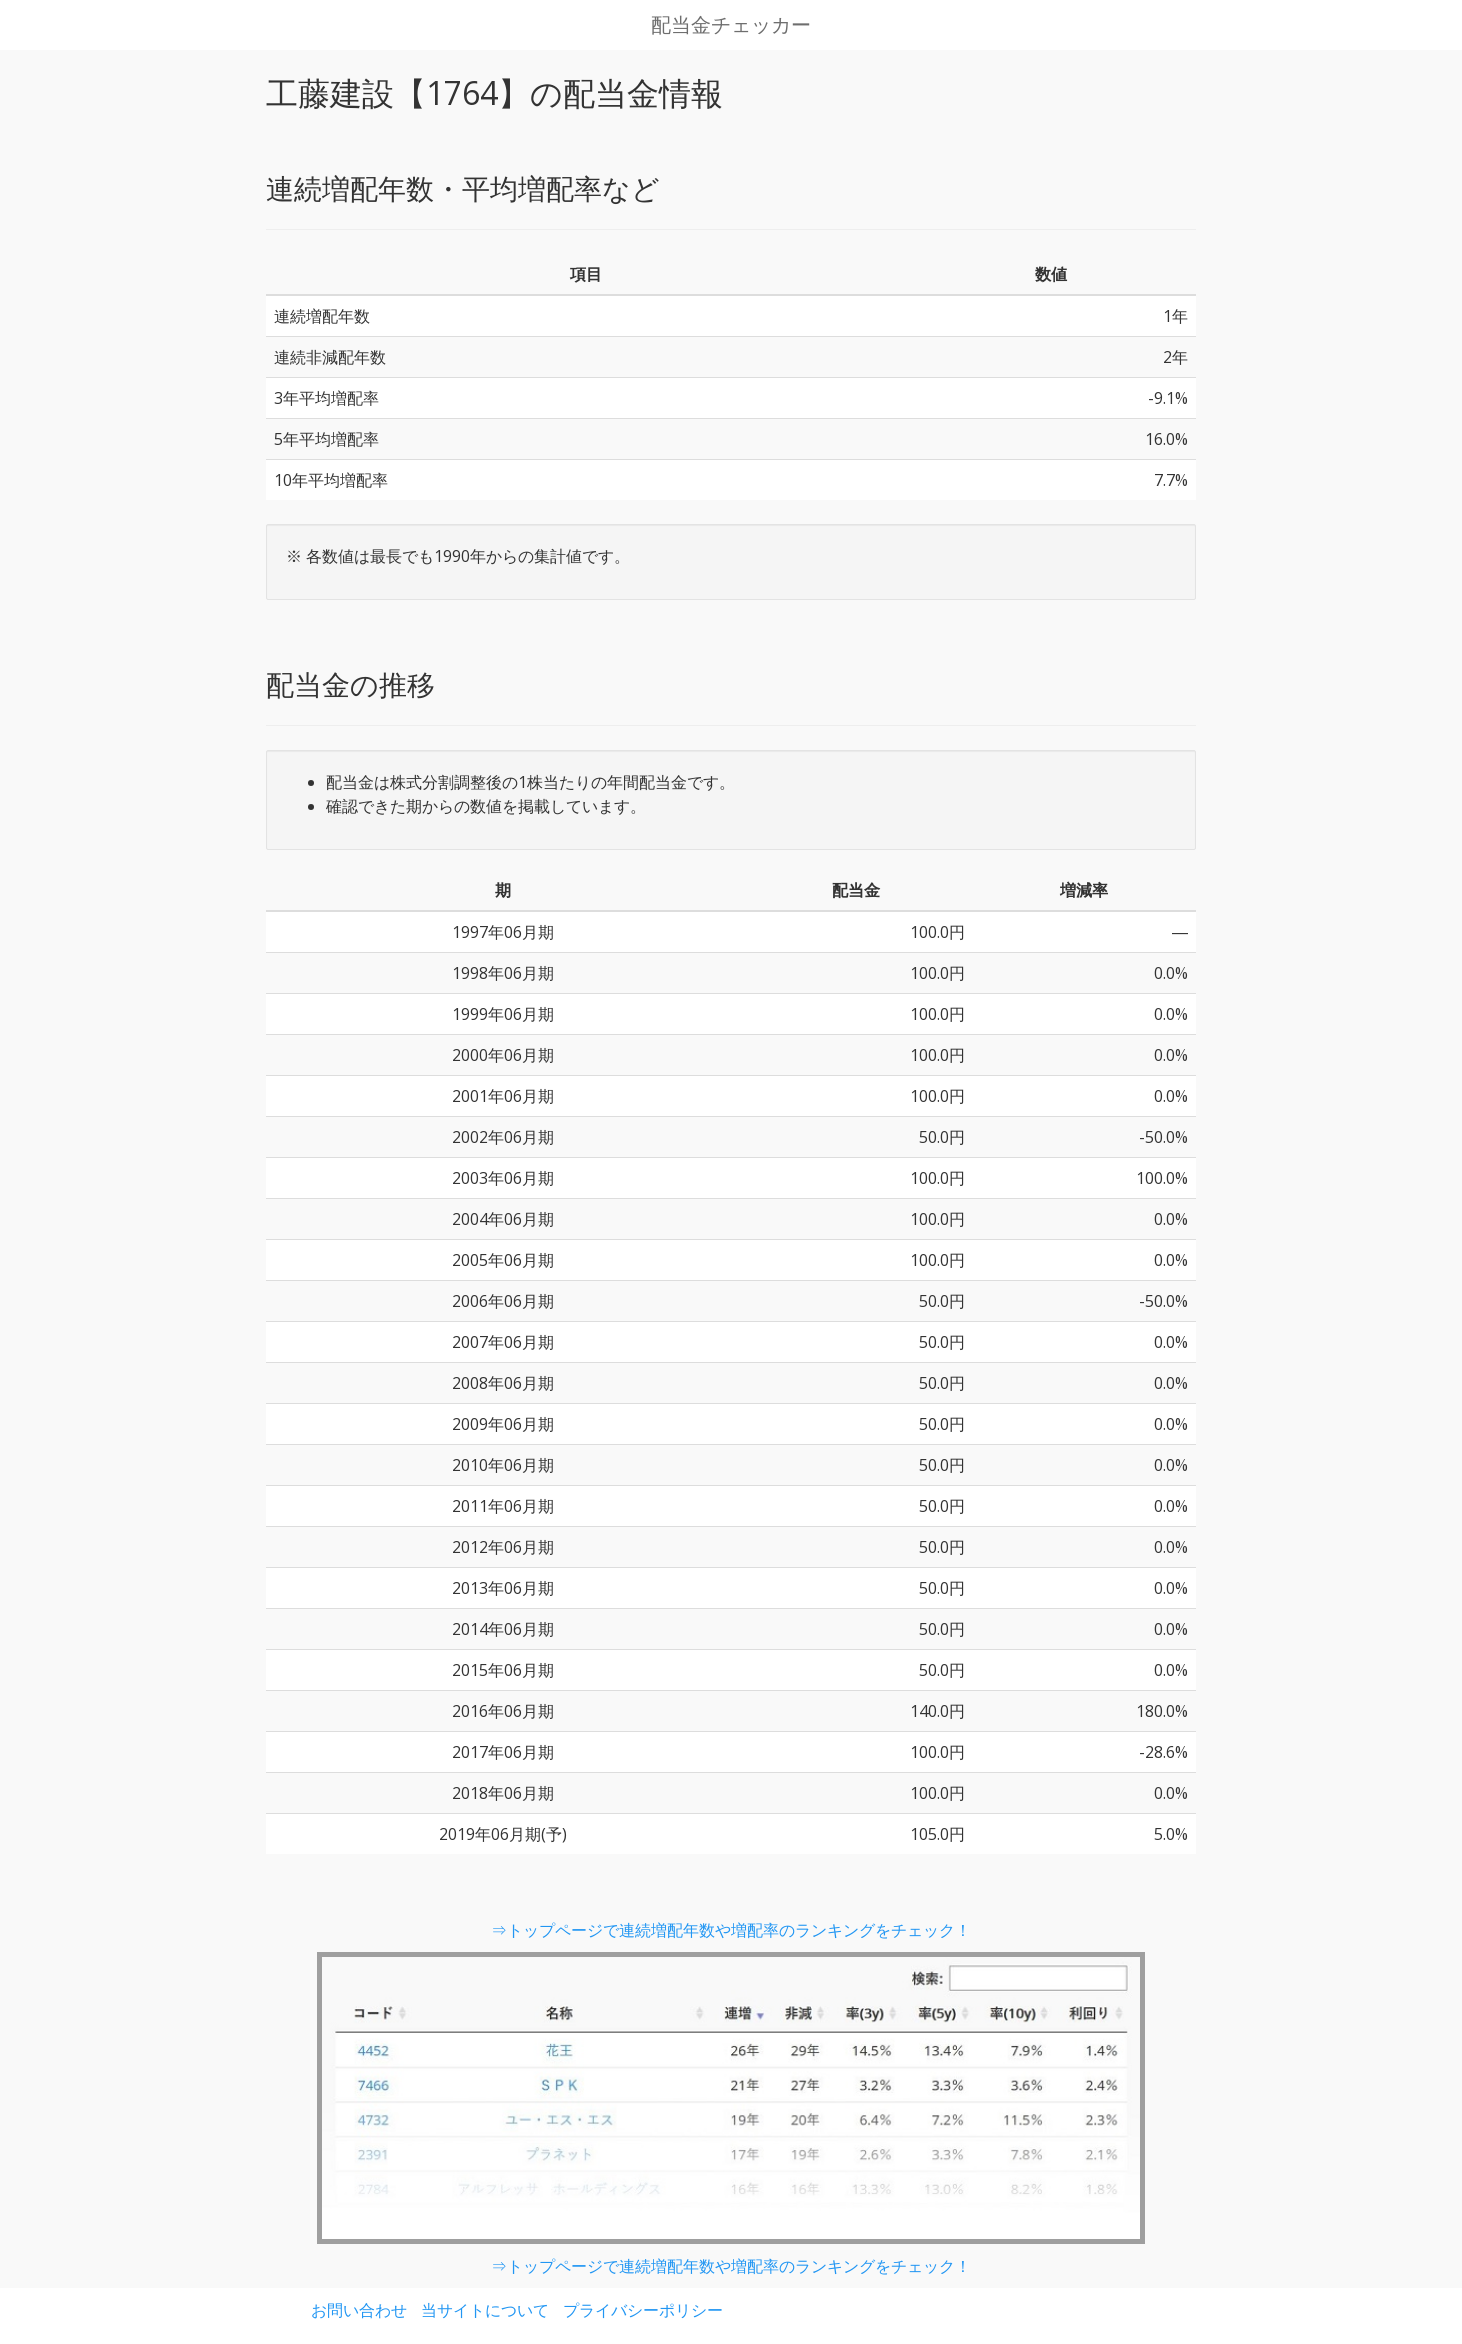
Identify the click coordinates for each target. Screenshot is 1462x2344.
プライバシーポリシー (643, 2310)
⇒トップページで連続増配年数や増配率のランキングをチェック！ (731, 1930)
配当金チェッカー (731, 25)
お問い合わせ (359, 2310)
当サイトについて (485, 2310)
